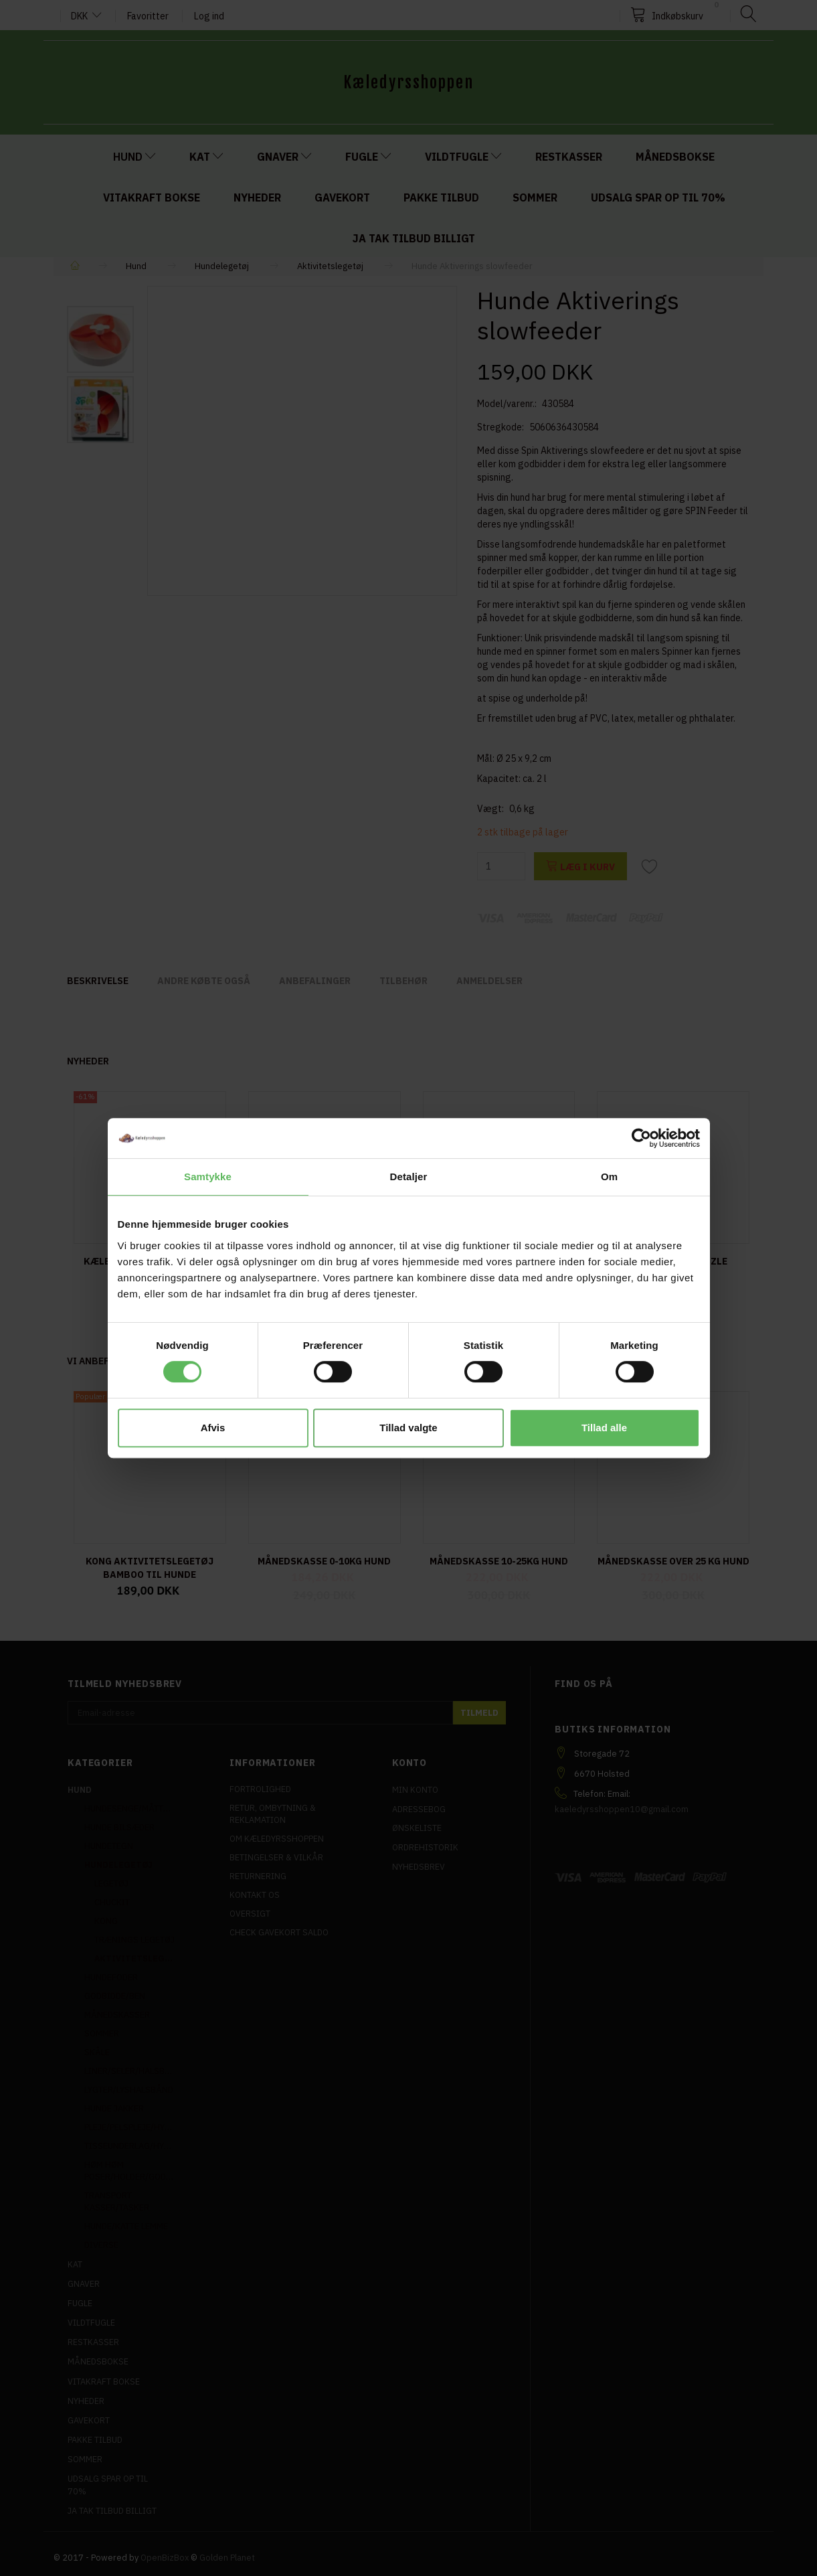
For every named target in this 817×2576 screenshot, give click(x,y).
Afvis (213, 1427)
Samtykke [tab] (208, 1176)
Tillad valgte (408, 1427)
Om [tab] (609, 1176)
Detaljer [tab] (409, 1176)
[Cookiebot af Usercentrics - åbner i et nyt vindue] (641, 1138)
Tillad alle (604, 1427)
